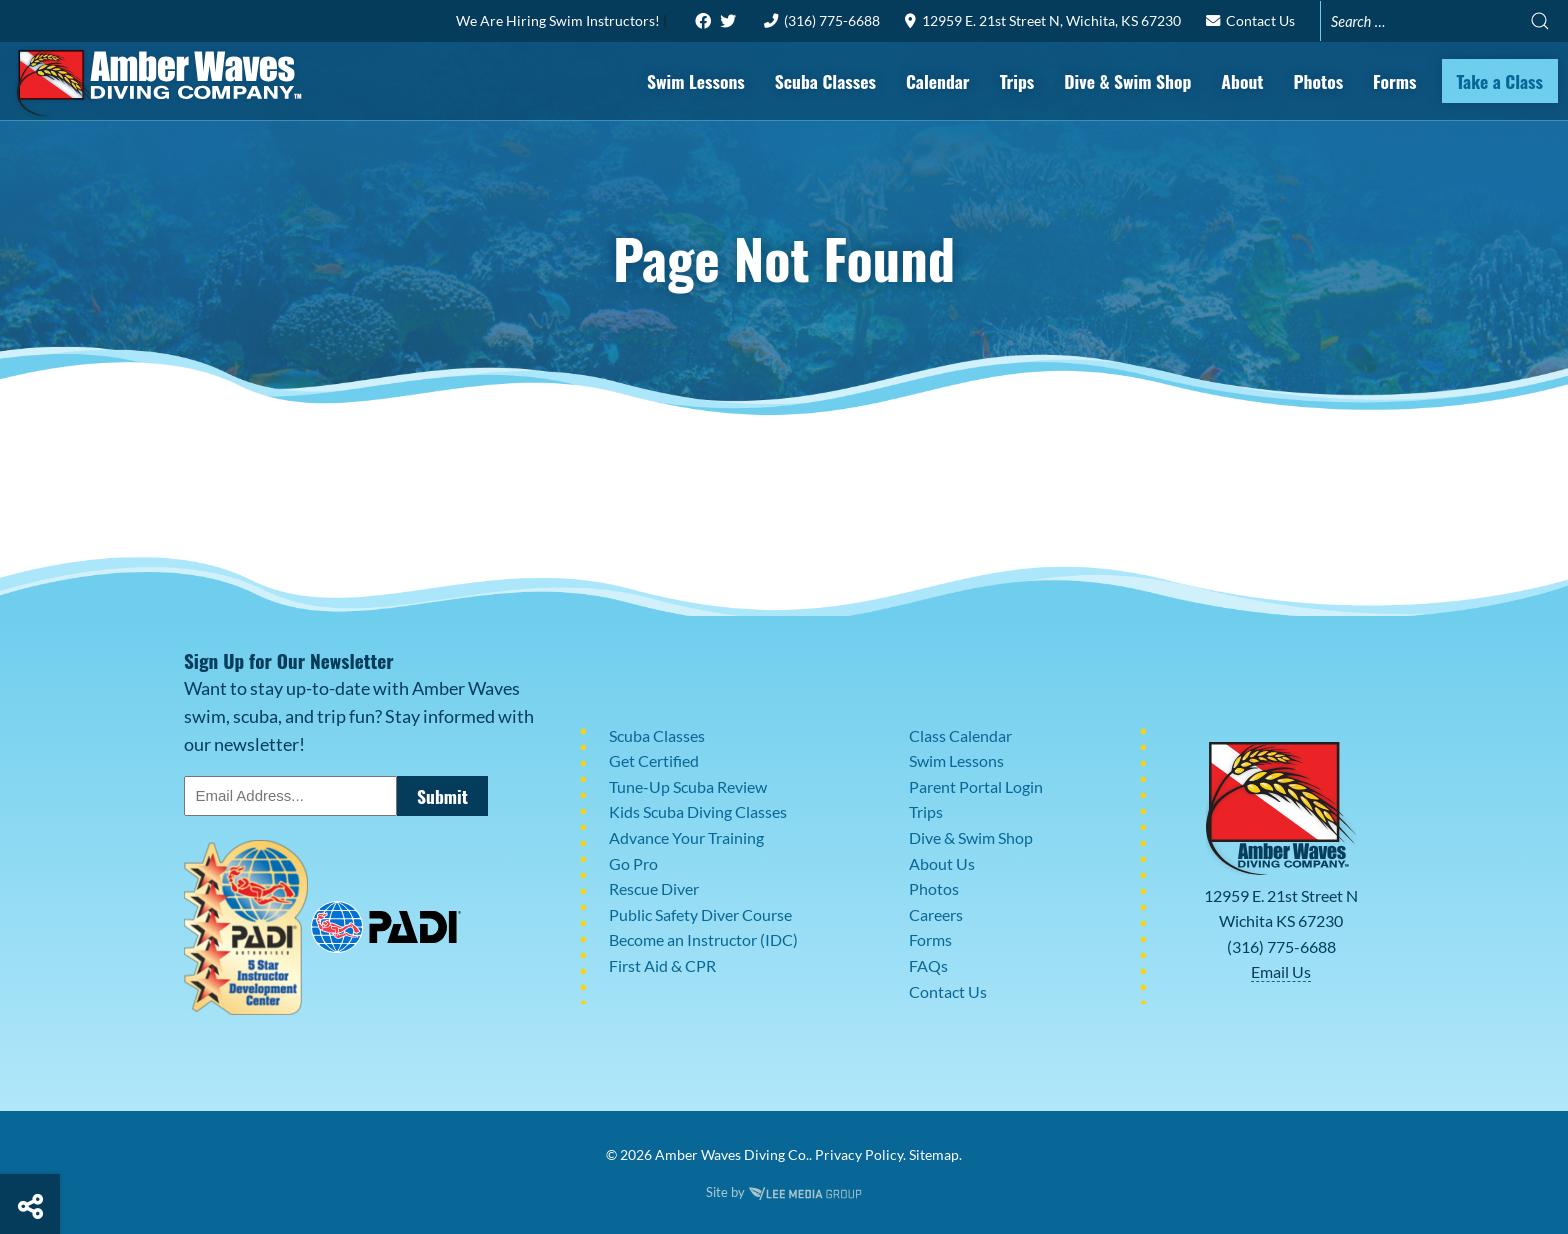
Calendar (938, 81)
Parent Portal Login (976, 786)
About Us (942, 863)
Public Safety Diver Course (700, 914)
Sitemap (934, 1154)
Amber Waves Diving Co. (732, 1154)
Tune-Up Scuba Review (688, 786)
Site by (784, 1192)
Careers (936, 914)
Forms (1394, 81)
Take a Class (1500, 81)
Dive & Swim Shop (1127, 81)
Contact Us (1250, 20)
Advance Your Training (686, 837)
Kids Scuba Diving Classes (698, 811)
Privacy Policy (859, 1154)
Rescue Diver (654, 888)
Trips (1017, 81)
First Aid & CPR (662, 965)
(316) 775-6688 (822, 20)
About (1242, 81)
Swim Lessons (696, 81)
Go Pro (633, 863)
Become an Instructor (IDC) (703, 939)
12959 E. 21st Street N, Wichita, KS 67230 (1043, 20)
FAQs (928, 965)
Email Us (1281, 971)
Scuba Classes (825, 81)
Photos (1318, 81)
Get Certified (654, 760)
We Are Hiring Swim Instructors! (559, 20)
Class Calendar (960, 735)
